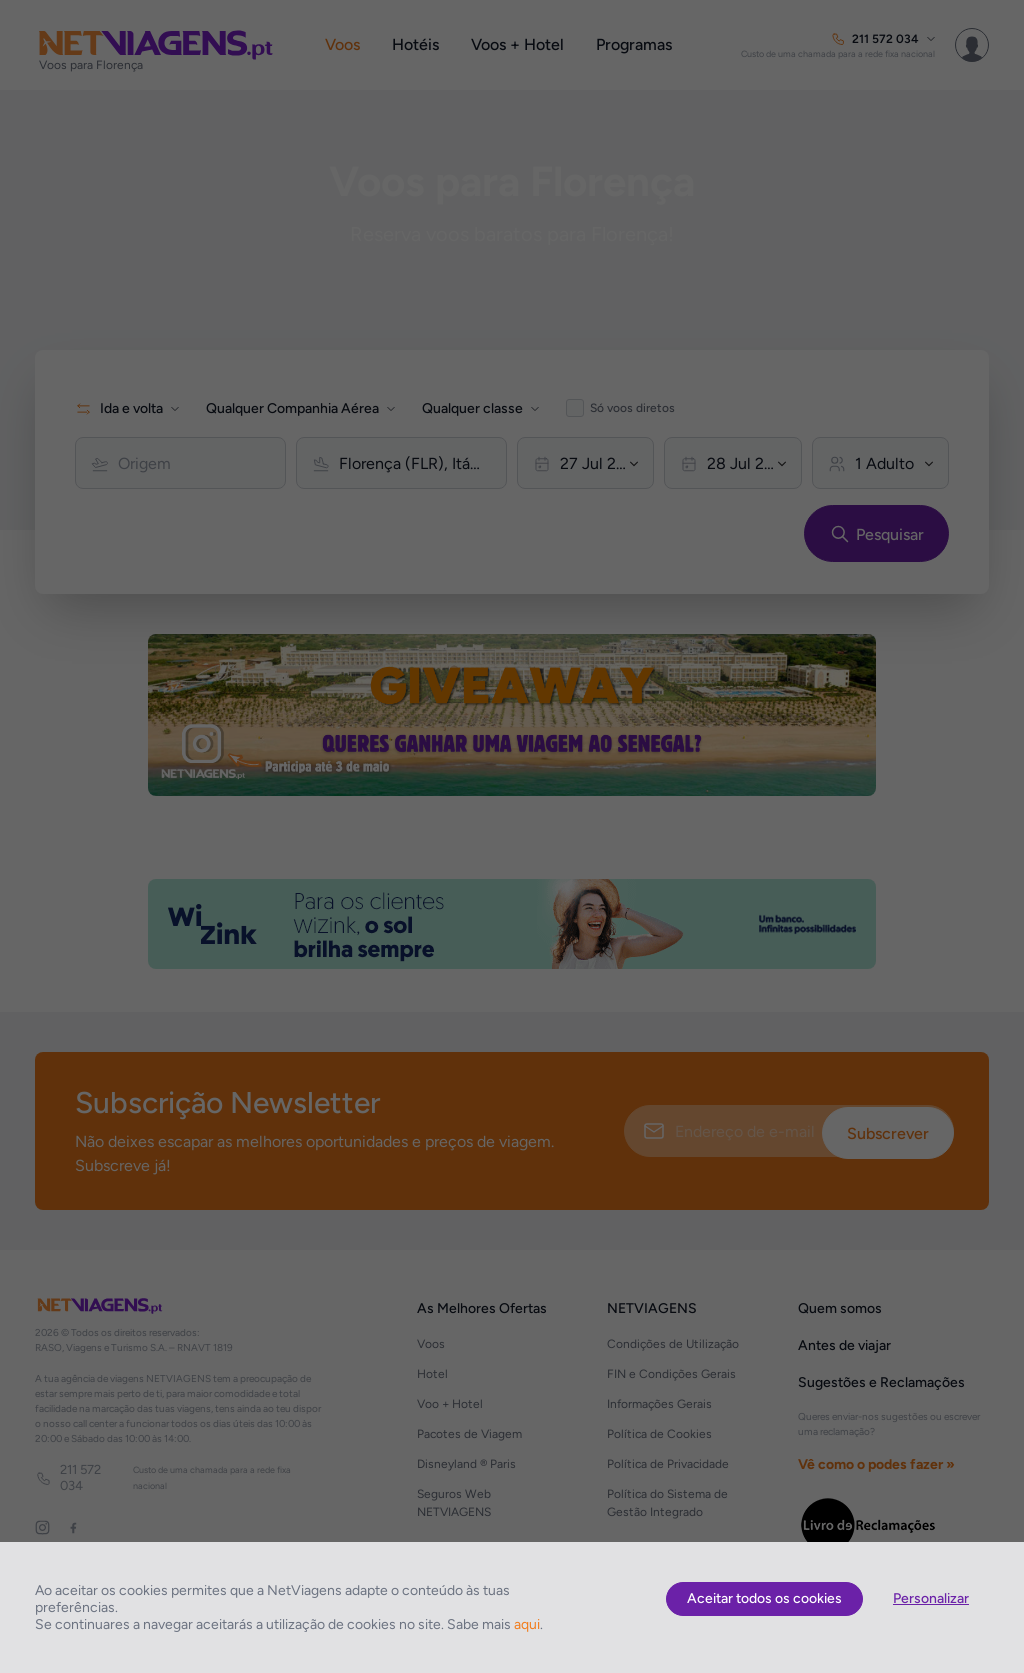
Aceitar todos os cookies (764, 1598)
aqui (527, 1624)
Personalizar (931, 1598)
